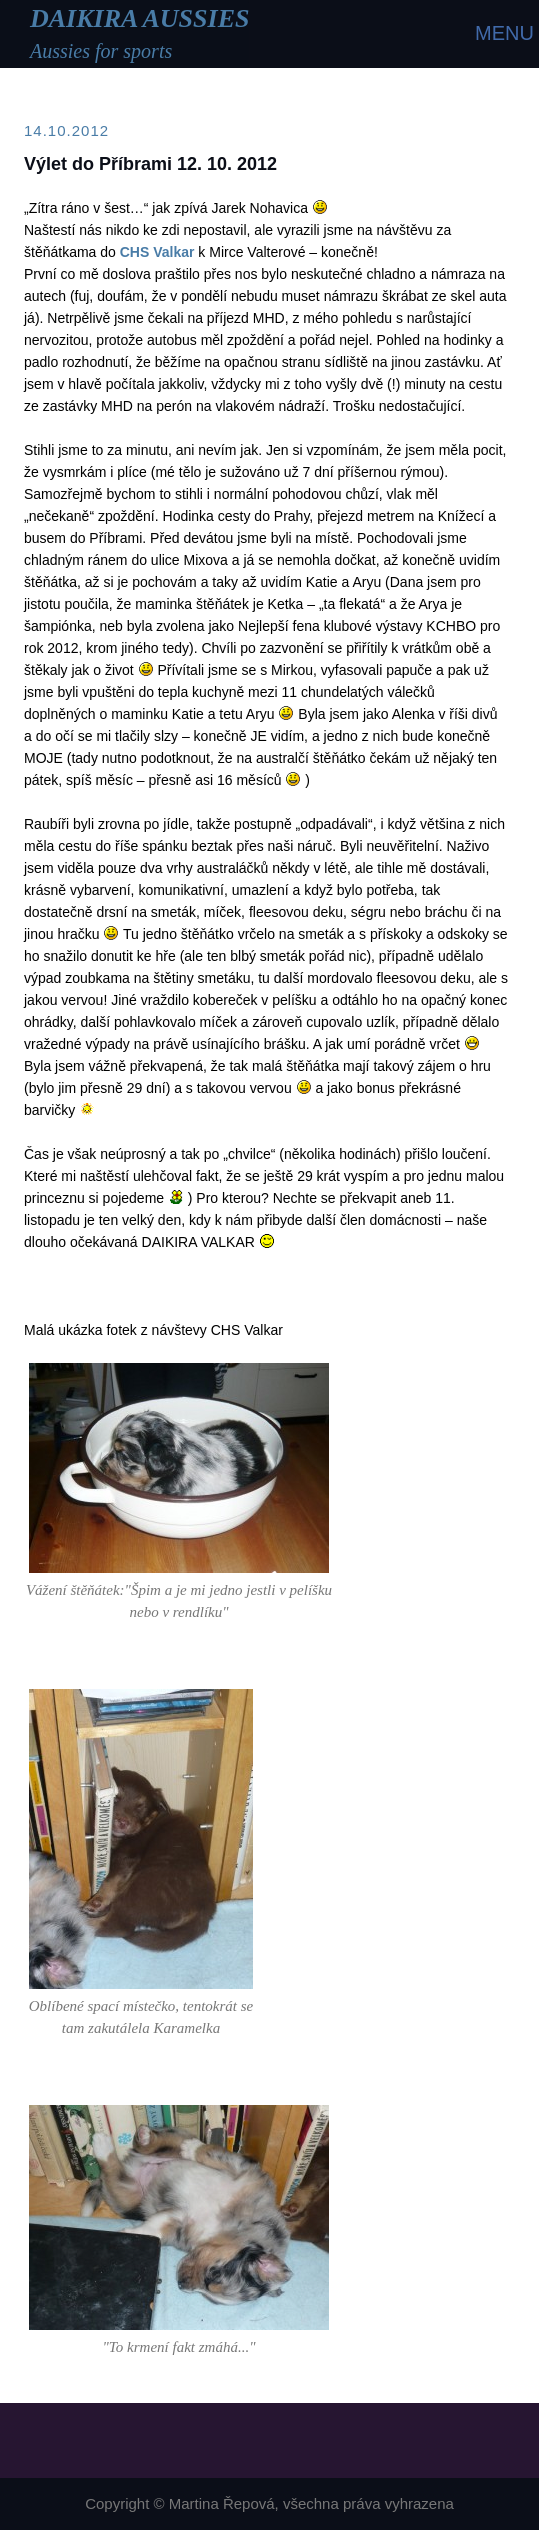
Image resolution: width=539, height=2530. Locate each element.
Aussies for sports (101, 51)
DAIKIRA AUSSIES (139, 18)
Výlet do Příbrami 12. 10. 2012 (150, 164)
